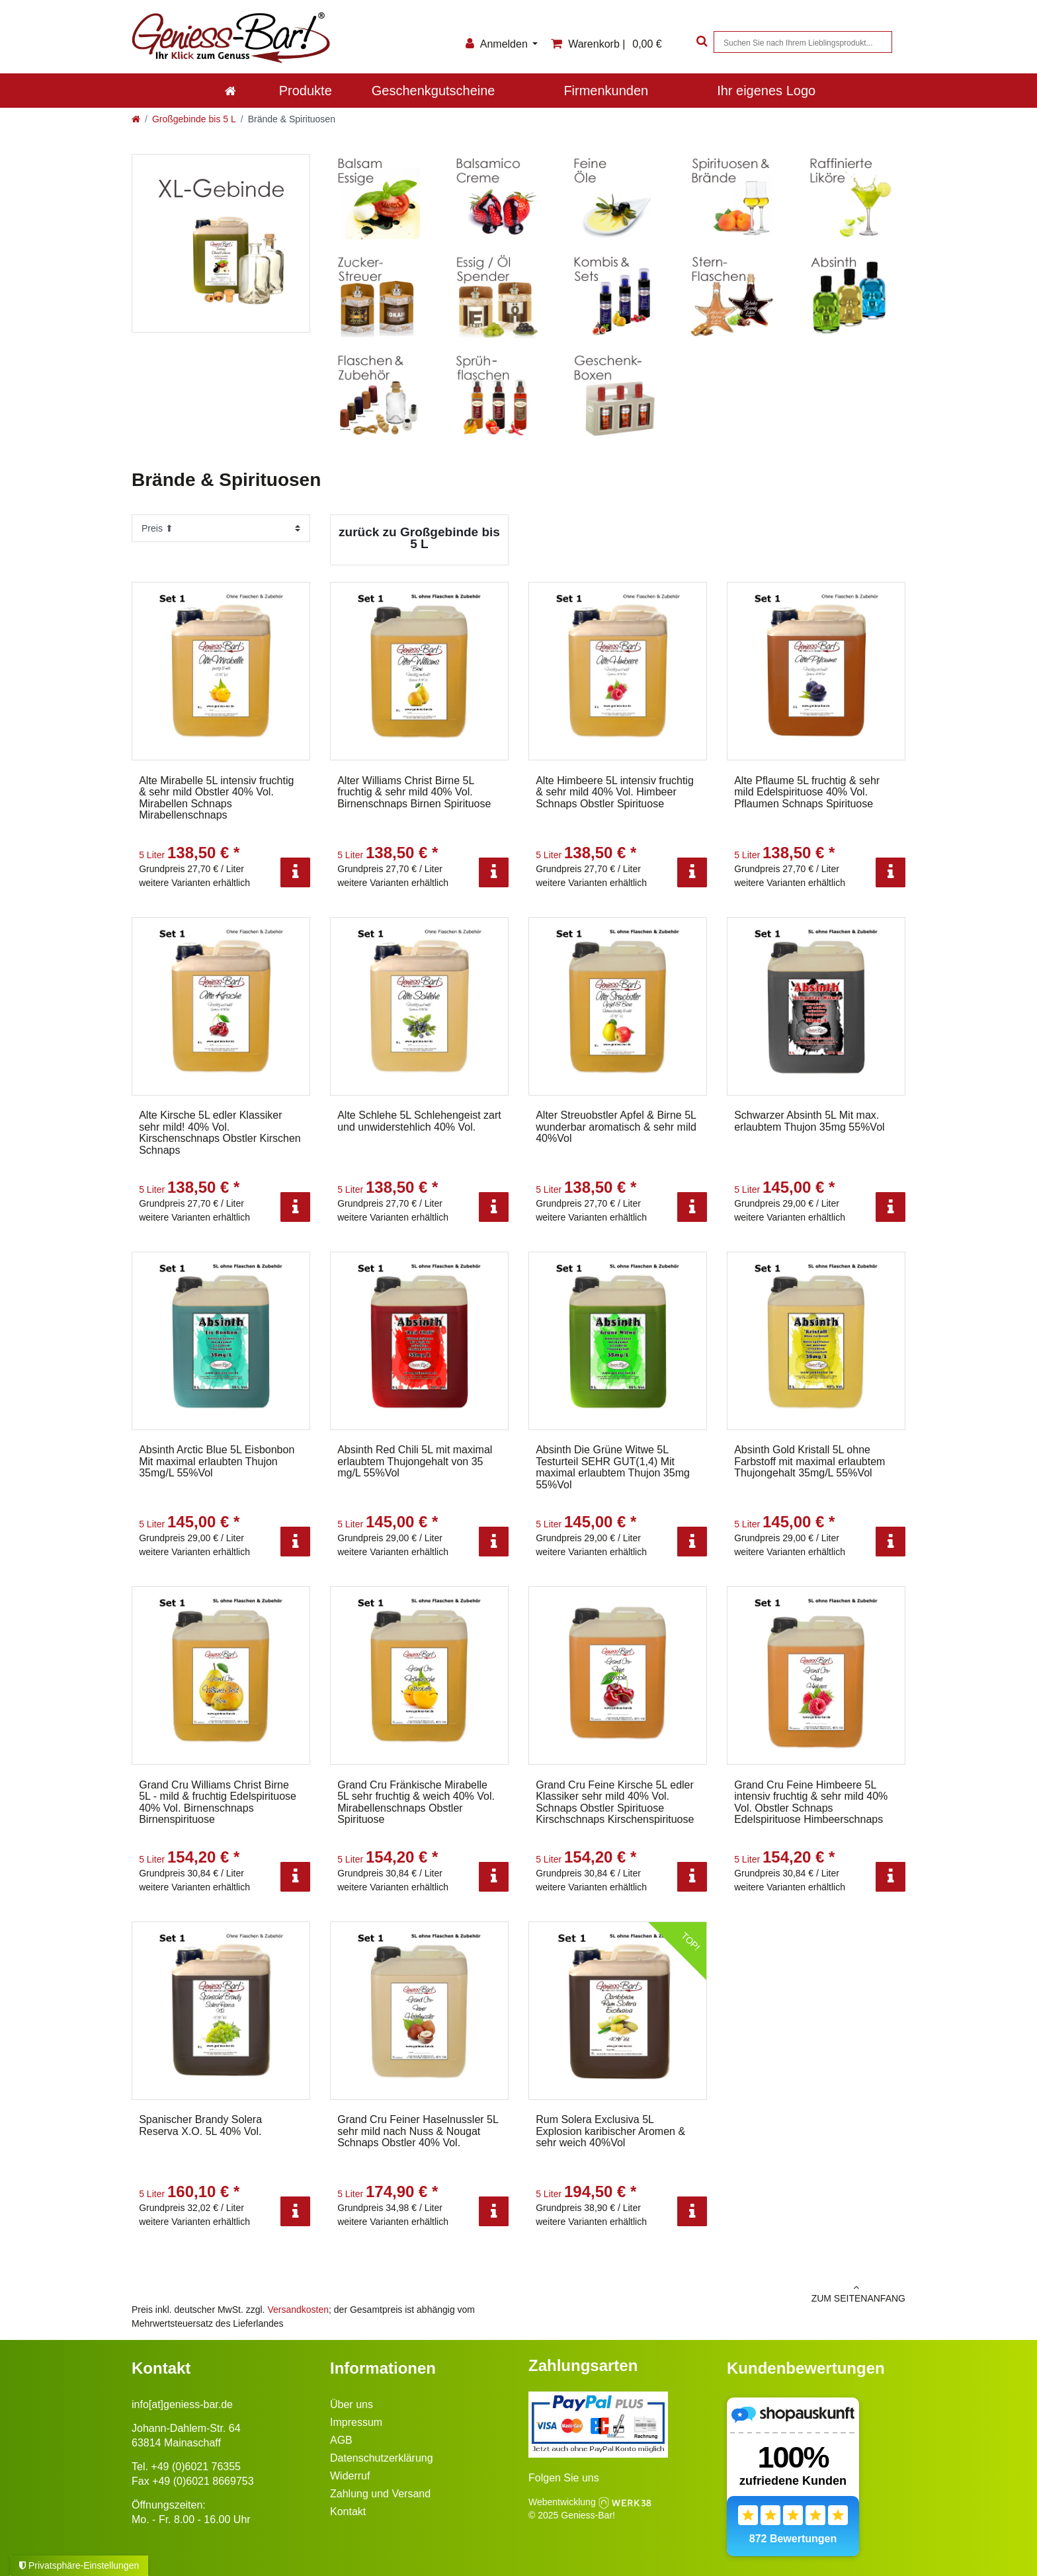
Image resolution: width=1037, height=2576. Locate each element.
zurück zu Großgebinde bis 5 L (419, 538)
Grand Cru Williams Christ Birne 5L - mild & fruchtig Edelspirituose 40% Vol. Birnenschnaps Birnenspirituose (217, 1802)
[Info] (295, 872)
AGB (341, 2440)
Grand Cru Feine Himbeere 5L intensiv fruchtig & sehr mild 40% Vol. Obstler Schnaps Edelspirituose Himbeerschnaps (811, 1802)
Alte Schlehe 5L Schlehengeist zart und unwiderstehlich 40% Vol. (419, 1121)
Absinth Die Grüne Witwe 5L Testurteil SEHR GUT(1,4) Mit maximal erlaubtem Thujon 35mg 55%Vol (613, 1467)
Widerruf (350, 2475)
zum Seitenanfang (716, 2293)
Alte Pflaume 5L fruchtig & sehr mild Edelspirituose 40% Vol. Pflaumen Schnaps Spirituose (807, 792)
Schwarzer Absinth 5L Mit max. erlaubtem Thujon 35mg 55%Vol (809, 1121)
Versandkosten (298, 2309)
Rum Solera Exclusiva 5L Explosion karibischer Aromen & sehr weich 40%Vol (610, 2131)
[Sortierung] (221, 528)
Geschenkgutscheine (433, 90)
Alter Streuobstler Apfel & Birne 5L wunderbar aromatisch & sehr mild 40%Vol (616, 1126)
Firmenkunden (605, 90)
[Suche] (700, 42)
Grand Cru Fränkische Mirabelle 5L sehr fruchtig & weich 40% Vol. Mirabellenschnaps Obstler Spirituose (416, 1802)
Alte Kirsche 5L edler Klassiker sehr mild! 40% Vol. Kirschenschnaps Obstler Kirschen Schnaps (220, 1132)
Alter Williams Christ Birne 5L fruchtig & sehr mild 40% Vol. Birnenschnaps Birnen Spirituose (414, 792)
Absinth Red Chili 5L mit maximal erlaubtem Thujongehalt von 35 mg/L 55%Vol (414, 1461)
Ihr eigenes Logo (766, 90)
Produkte (305, 90)
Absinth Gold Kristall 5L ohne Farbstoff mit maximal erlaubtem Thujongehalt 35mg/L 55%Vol (809, 1461)
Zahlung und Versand (380, 2493)
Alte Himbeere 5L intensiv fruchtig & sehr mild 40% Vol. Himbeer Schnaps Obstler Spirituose (615, 792)
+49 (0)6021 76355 (196, 2466)
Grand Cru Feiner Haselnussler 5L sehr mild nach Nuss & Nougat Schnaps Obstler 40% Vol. (417, 2131)
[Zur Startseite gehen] (136, 119)
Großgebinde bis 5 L (194, 119)
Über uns (351, 2404)
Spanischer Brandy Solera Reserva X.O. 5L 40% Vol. (200, 2125)
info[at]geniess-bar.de (182, 2404)
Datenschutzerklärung (381, 2458)
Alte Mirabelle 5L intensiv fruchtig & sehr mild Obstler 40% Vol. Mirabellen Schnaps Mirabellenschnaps (216, 798)
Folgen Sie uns (563, 2477)
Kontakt (348, 2511)
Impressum (356, 2422)
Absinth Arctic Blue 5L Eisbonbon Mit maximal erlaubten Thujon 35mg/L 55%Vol (216, 1461)
